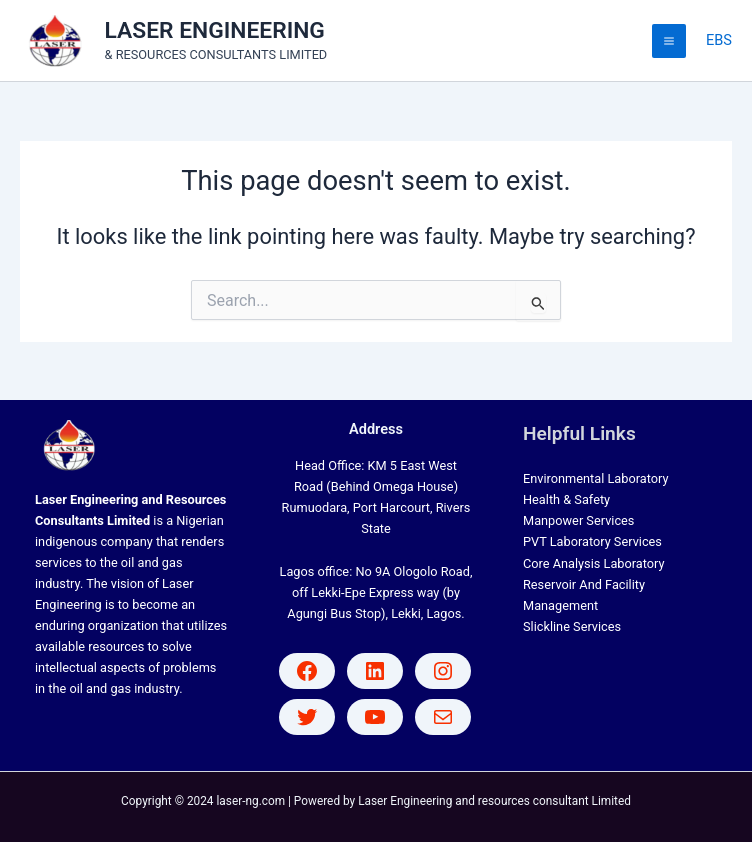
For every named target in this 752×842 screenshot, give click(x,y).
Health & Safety (566, 499)
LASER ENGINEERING (215, 30)
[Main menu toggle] (669, 41)
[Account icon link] (719, 41)
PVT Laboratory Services (592, 541)
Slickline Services (572, 626)
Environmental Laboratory (595, 478)
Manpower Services (578, 520)
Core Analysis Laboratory (594, 563)
